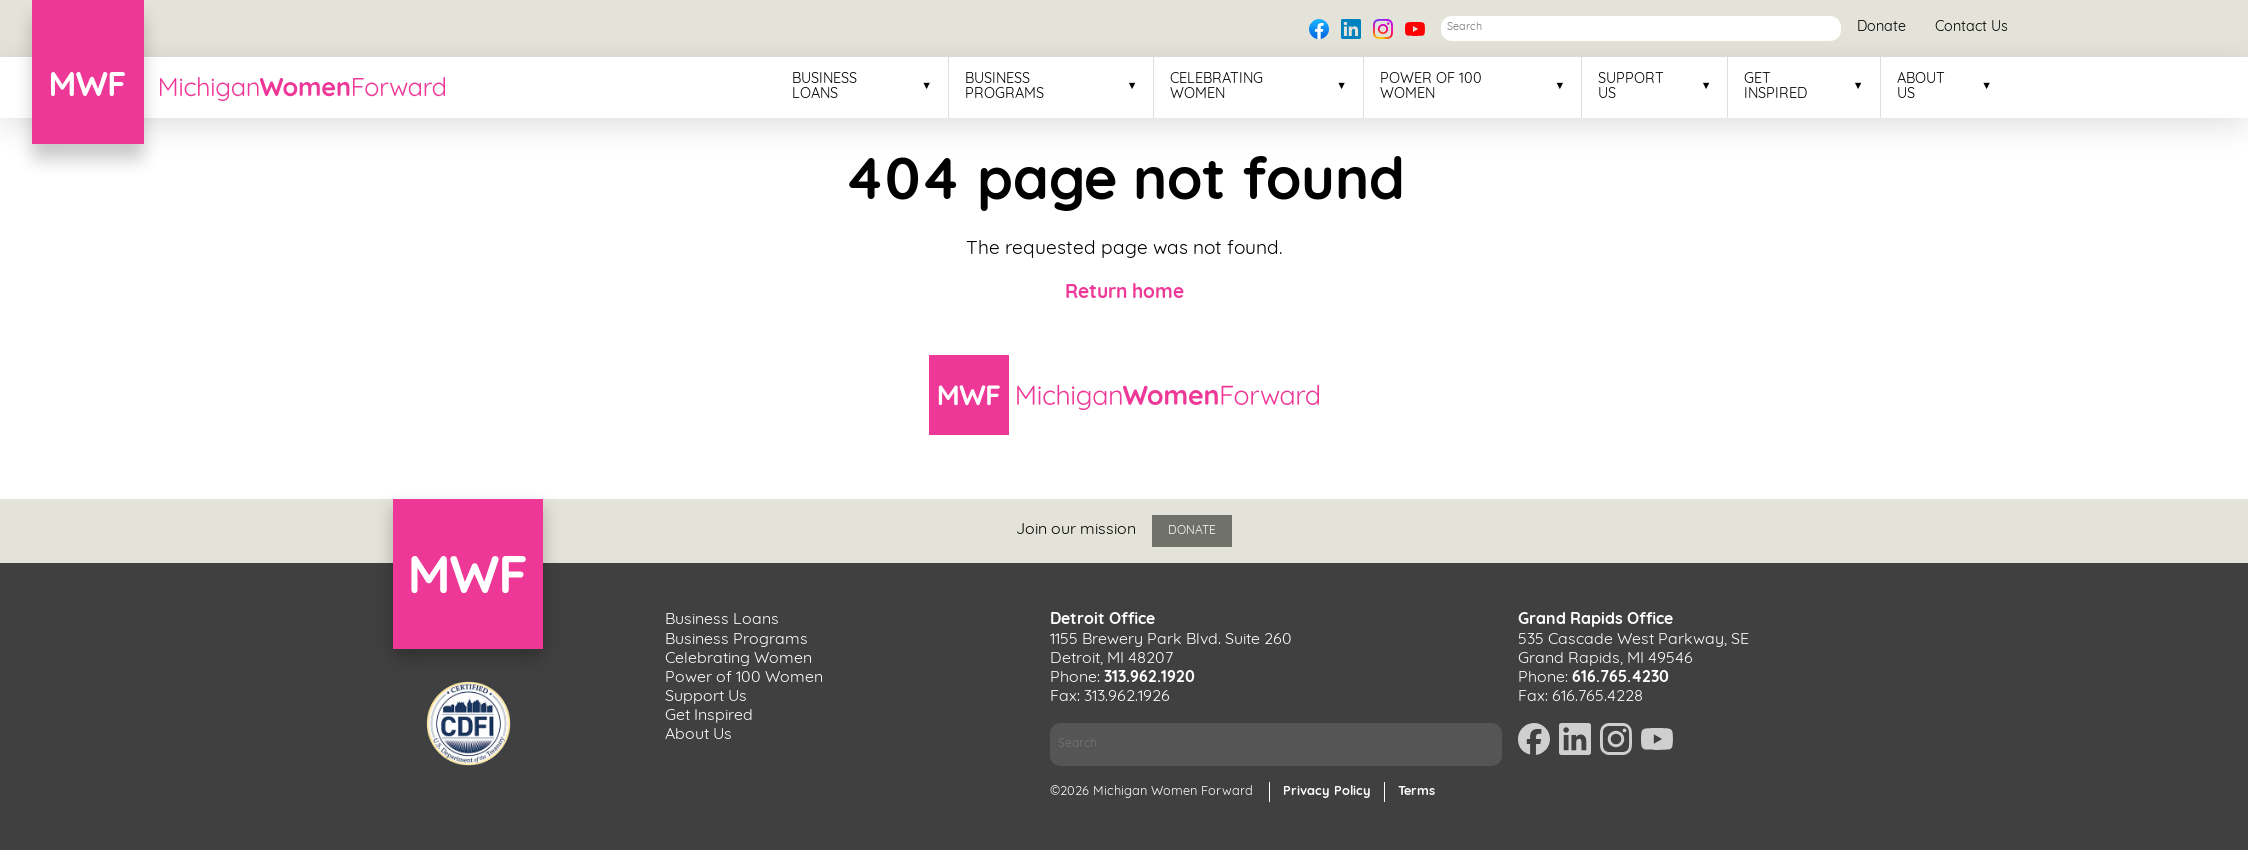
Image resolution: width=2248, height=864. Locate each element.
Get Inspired (1775, 87)
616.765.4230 (1620, 678)
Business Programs (1004, 87)
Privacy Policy (1327, 791)
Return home (1124, 293)
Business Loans (824, 87)
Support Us (1631, 87)
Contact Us (1971, 27)
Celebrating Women (1216, 87)
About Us (1921, 87)
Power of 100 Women (1431, 87)
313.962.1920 (1149, 678)
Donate (1881, 27)
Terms (1416, 791)
